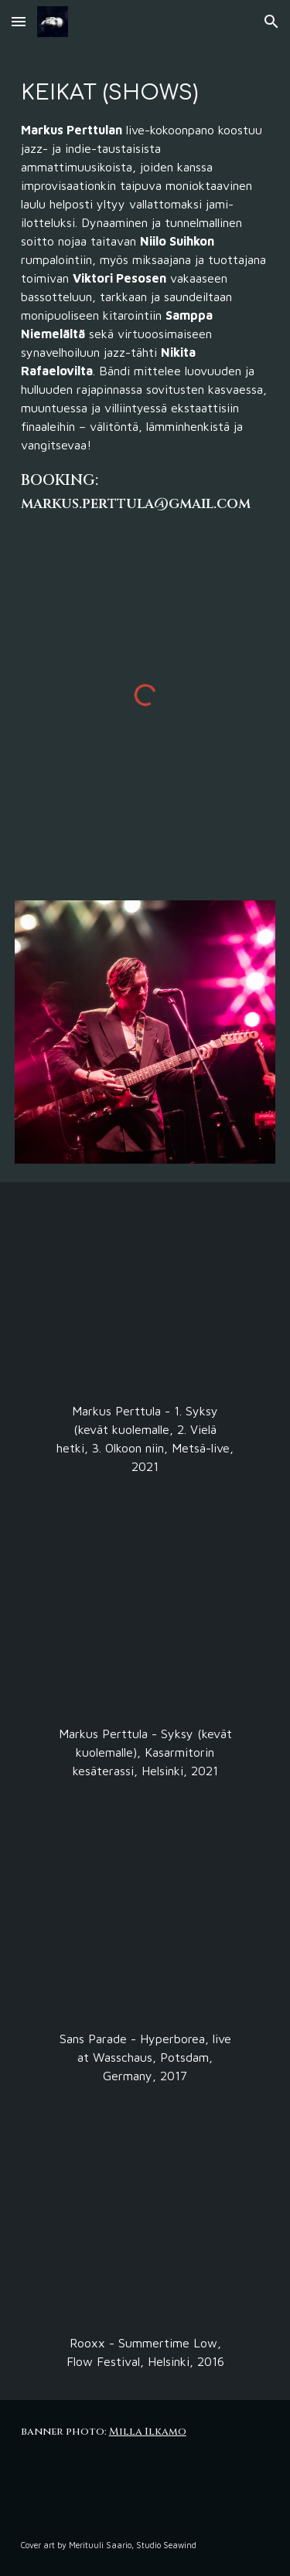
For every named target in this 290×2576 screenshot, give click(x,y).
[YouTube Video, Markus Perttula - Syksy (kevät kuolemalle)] (144, 1618)
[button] (18, 21)
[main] (145, 294)
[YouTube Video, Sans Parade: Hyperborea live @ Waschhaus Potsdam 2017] (144, 1923)
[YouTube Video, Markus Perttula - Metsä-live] (144, 1296)
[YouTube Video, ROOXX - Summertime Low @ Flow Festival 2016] (144, 2228)
